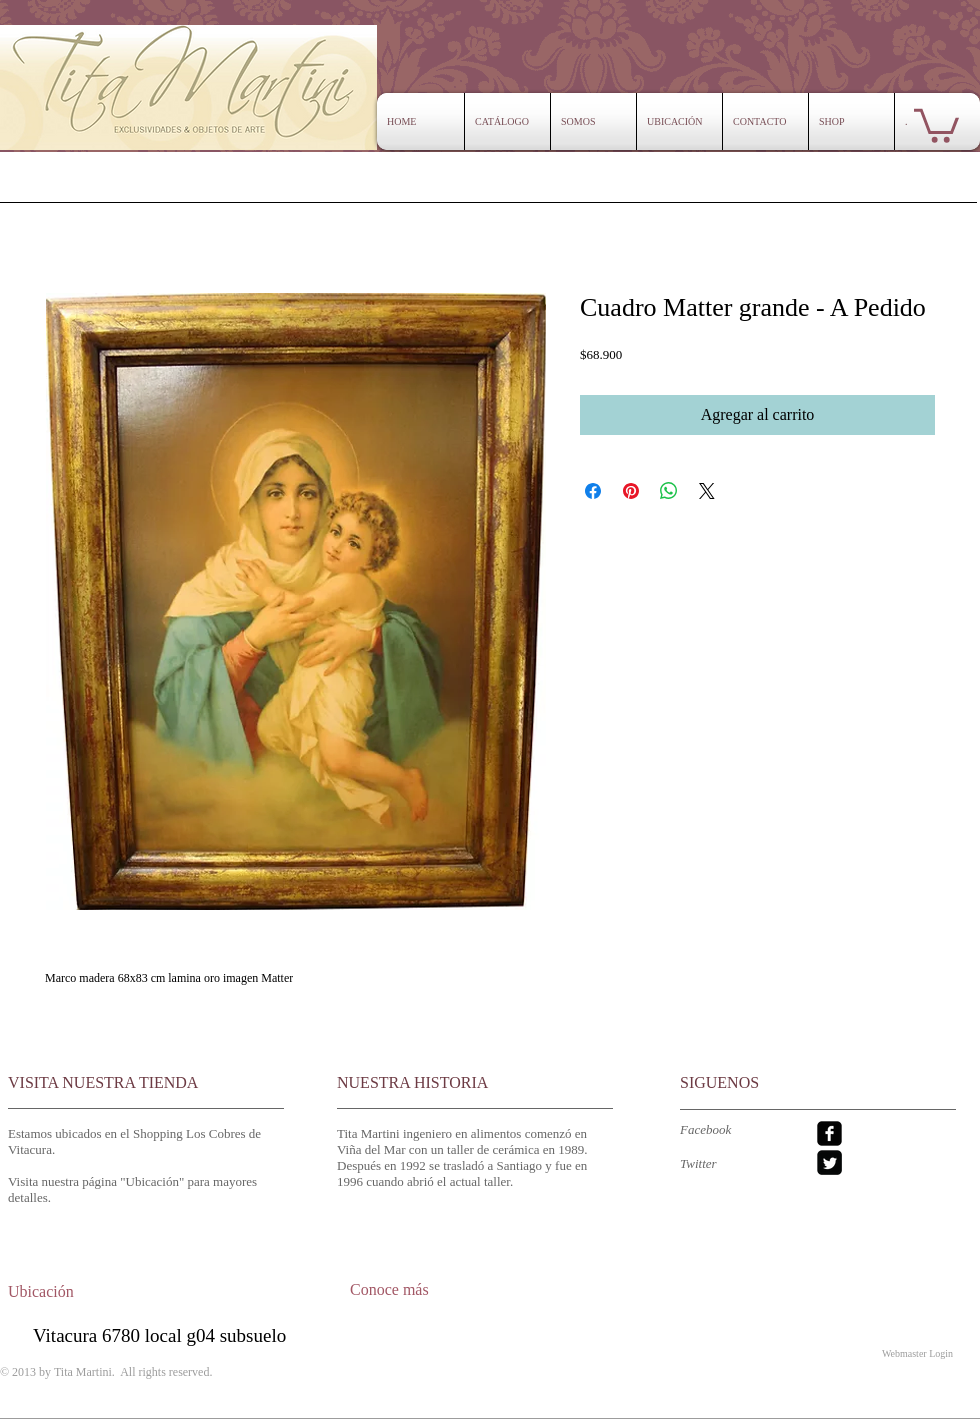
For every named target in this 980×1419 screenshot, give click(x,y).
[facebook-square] (829, 1133)
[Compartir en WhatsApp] (669, 491)
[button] (936, 124)
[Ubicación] (59, 1292)
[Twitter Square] (829, 1162)
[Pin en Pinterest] (631, 491)
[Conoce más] (411, 1290)
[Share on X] (707, 491)
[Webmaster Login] (917, 1353)
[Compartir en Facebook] (593, 491)
